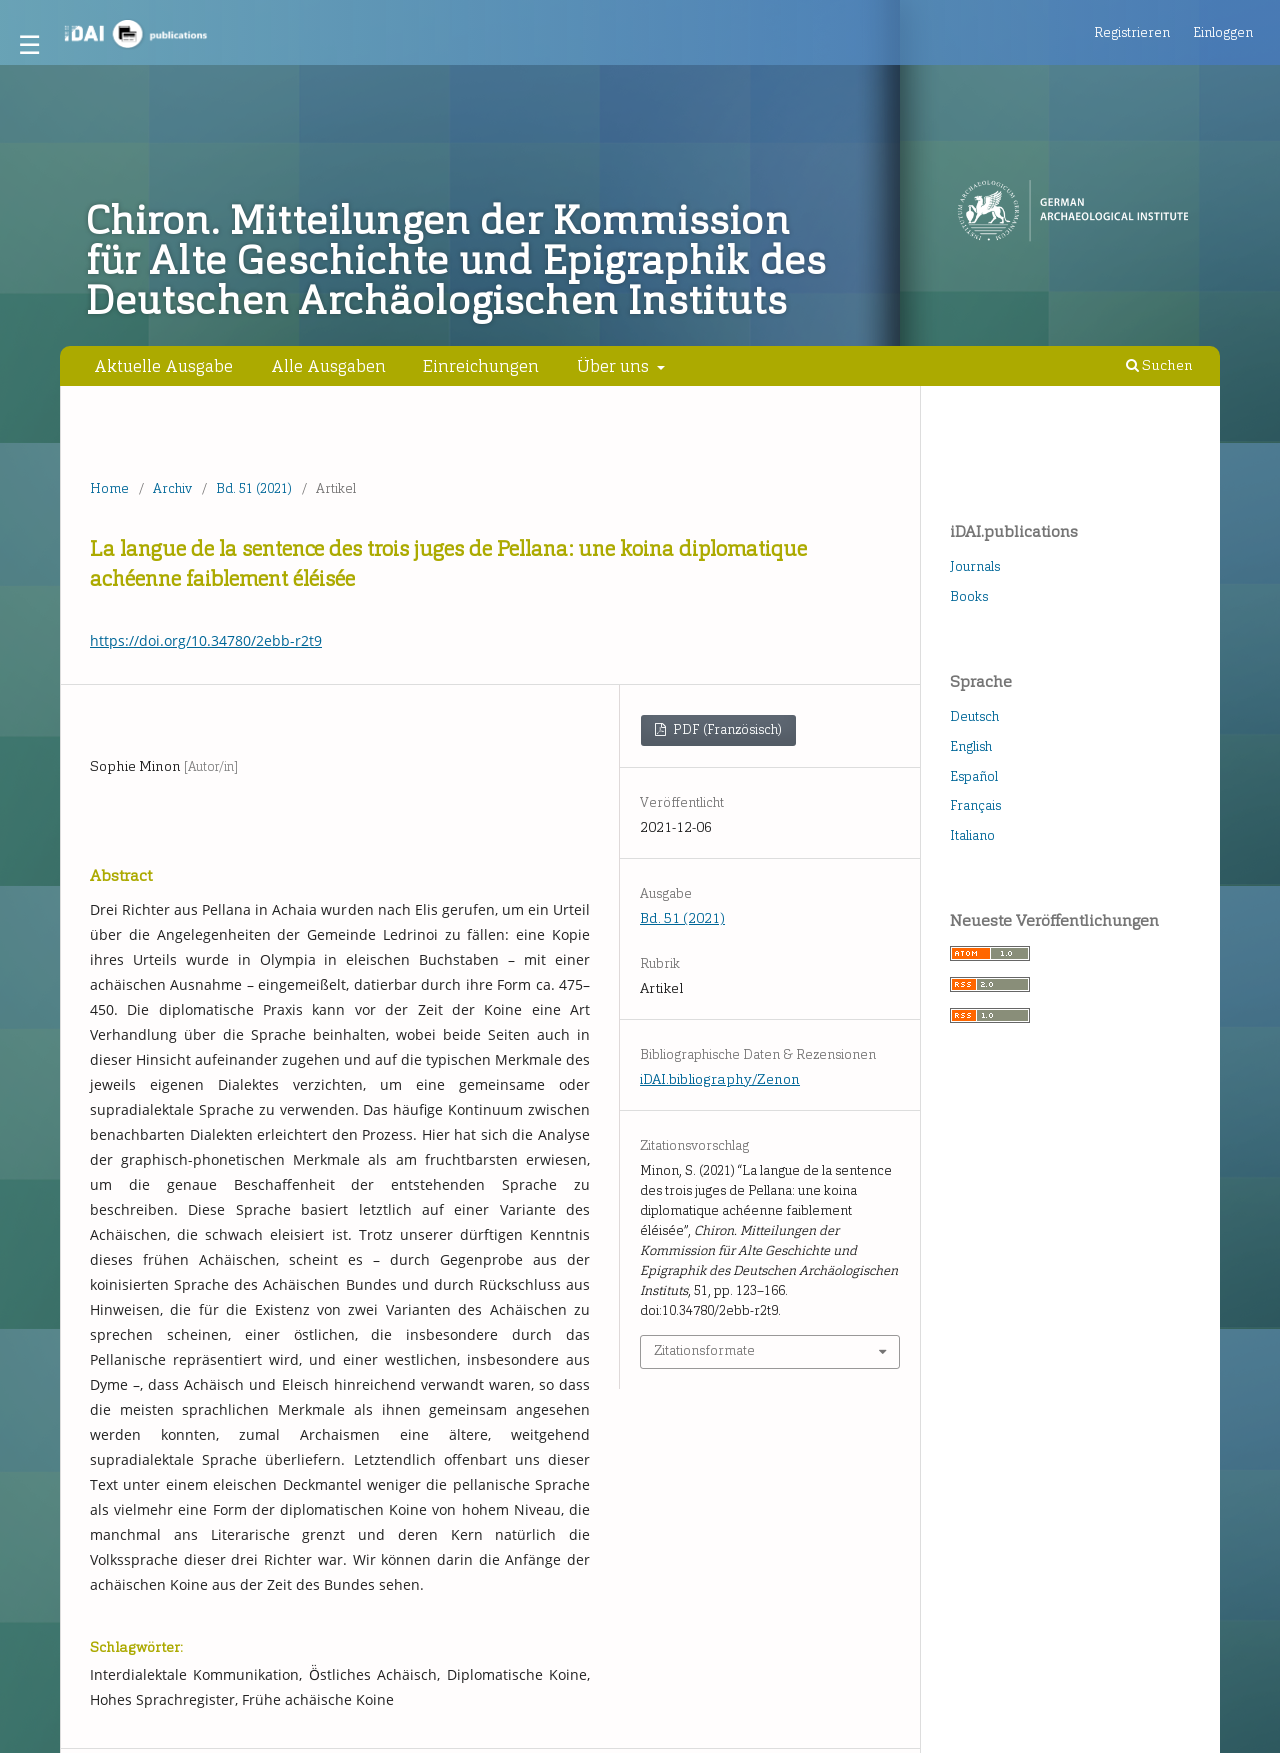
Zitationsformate (704, 1350)
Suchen (1159, 365)
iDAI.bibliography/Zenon (720, 1079)
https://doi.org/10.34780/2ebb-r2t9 (206, 640)
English (971, 746)
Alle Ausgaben (328, 366)
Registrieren (1132, 32)
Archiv (172, 488)
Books (969, 596)
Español (974, 776)
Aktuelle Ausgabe (163, 366)
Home (109, 488)
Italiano (972, 835)
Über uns (615, 366)
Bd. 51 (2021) (254, 488)
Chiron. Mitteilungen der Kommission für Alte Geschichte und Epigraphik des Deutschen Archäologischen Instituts (456, 261)
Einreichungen (481, 366)
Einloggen (1223, 32)
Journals (975, 566)
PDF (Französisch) (726, 729)
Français (975, 805)
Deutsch (974, 716)
